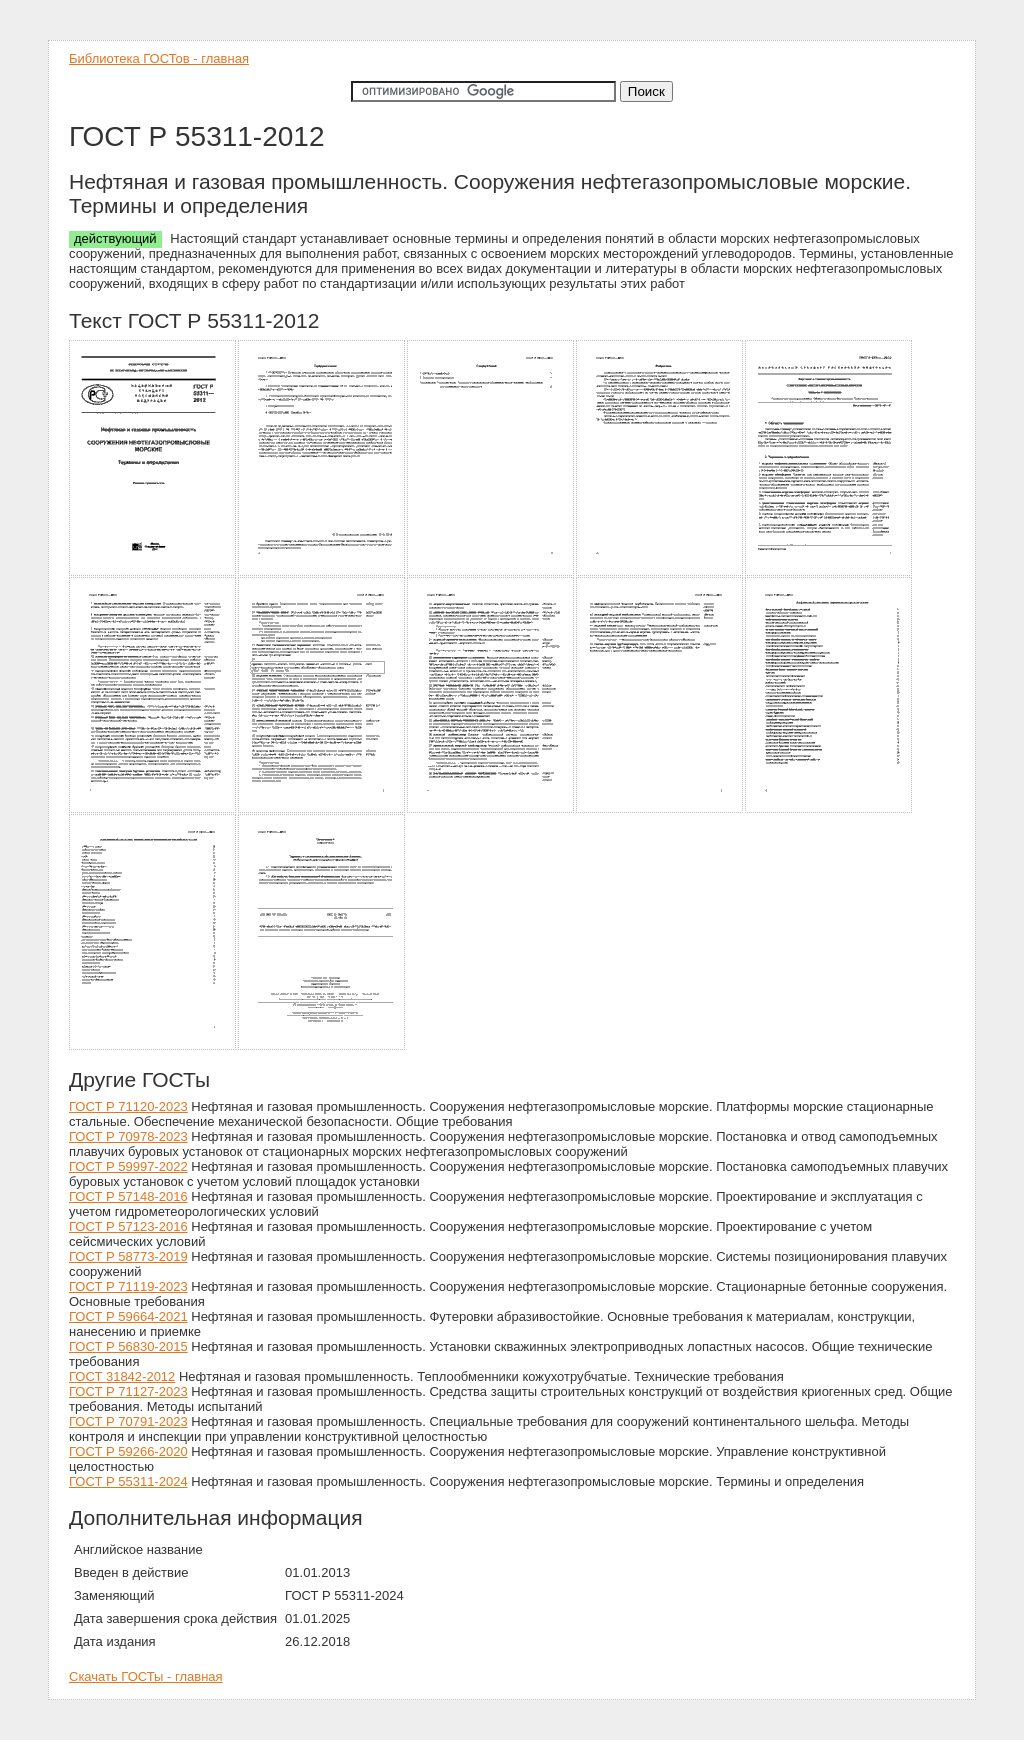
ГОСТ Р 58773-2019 (128, 1256)
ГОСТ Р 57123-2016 (128, 1226)
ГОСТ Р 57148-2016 (128, 1196)
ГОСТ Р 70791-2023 (128, 1421)
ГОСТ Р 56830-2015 (128, 1346)
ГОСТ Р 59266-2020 (128, 1451)
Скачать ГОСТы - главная (146, 1676)
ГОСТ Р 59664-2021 (128, 1316)
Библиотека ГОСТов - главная (159, 58)
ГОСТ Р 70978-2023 (128, 1136)
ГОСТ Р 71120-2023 (128, 1106)
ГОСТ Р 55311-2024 (128, 1481)
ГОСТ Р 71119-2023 (128, 1286)
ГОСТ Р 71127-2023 (128, 1391)
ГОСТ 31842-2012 (122, 1376)
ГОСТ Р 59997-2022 (128, 1166)
